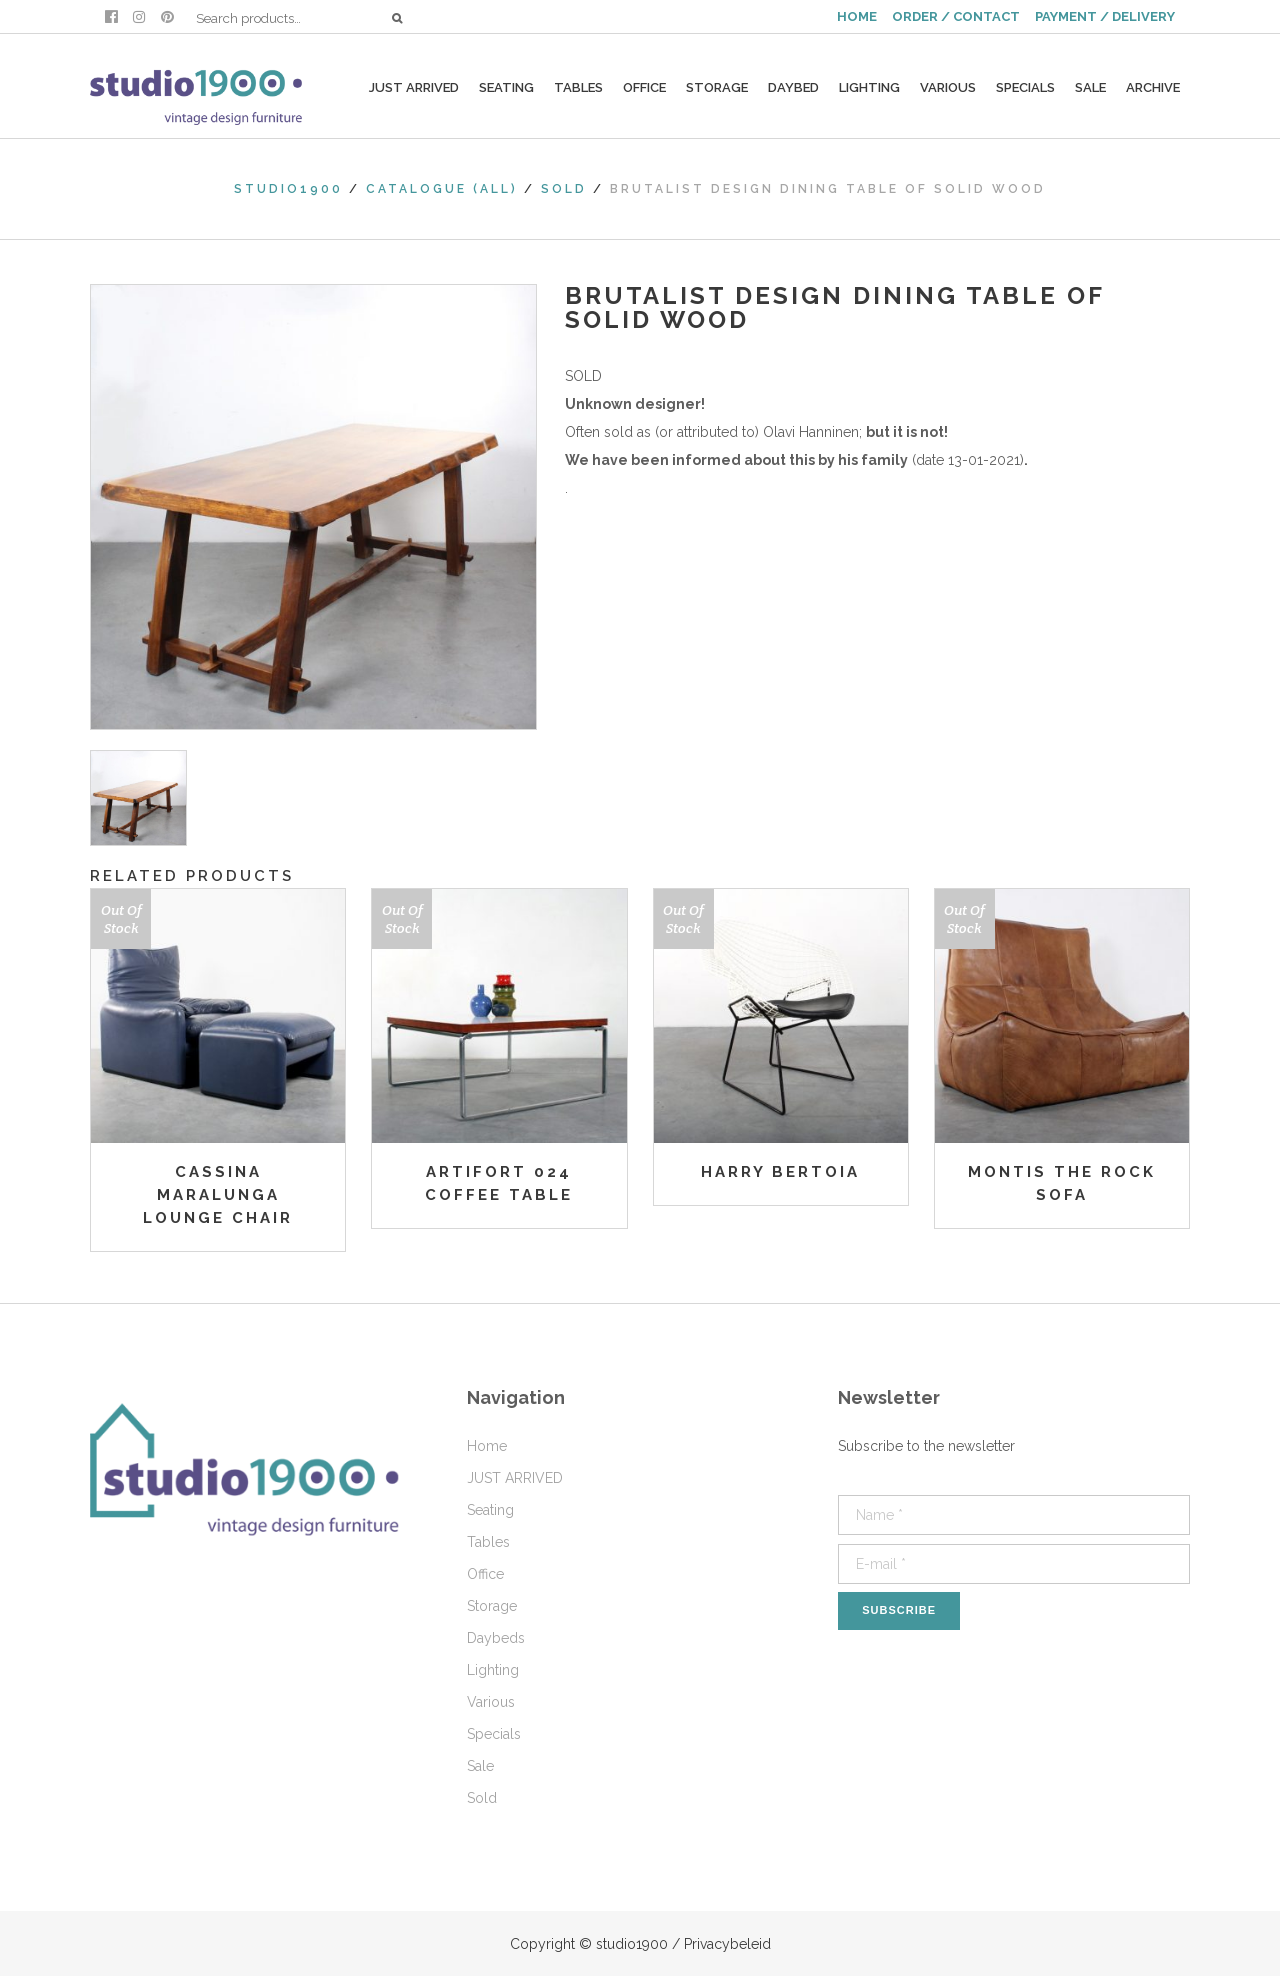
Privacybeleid (727, 1944)
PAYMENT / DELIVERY (1105, 16)
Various (491, 1702)
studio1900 (288, 189)
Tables (488, 1542)
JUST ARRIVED (515, 1478)
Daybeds (496, 1638)
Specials (494, 1734)
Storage (492, 1606)
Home (487, 1446)
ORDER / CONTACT (956, 16)
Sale (480, 1766)
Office (485, 1574)
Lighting (493, 1670)
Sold (564, 189)
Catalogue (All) (442, 189)
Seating (490, 1510)
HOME (857, 16)
